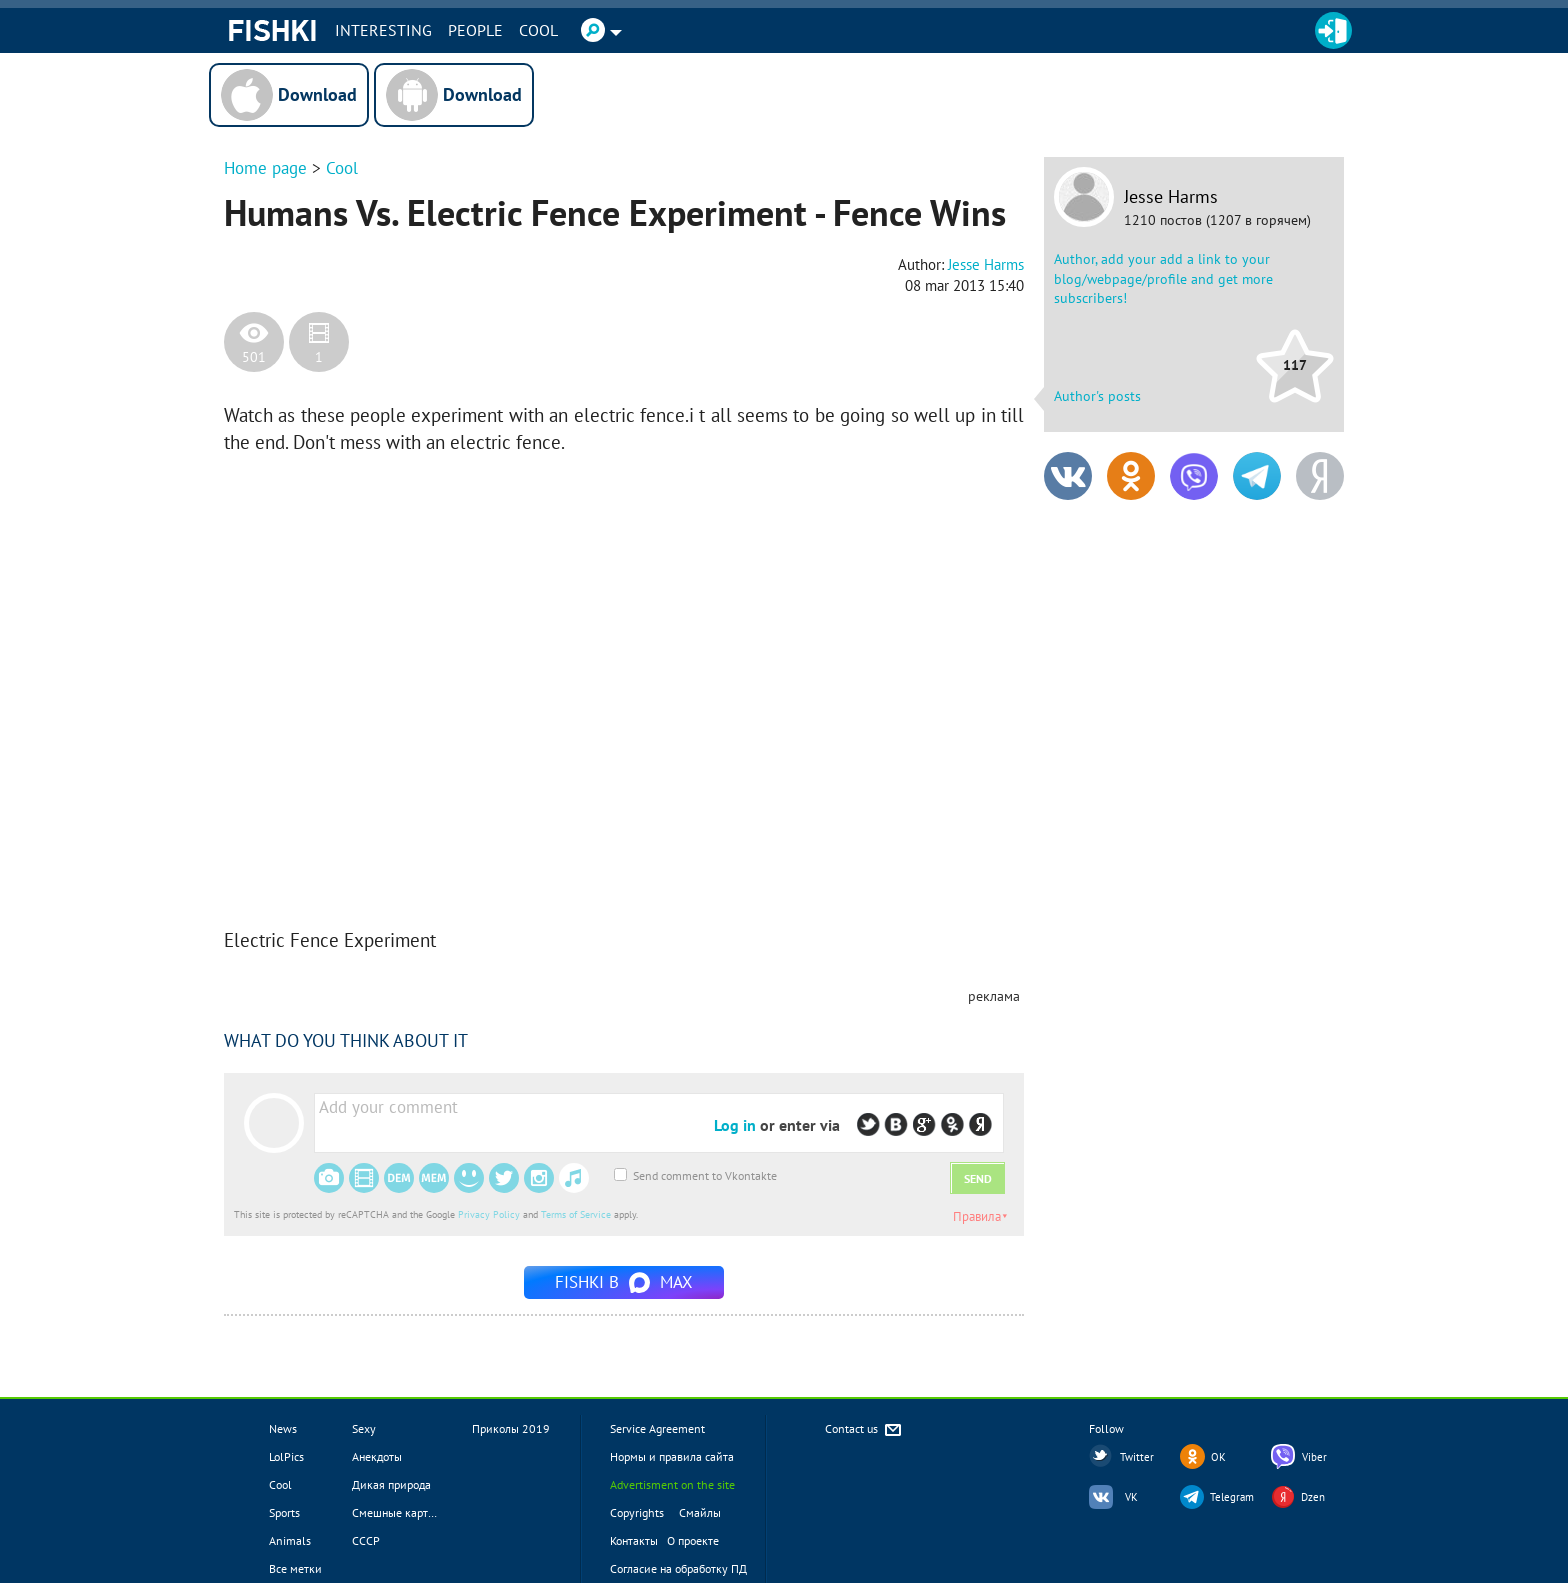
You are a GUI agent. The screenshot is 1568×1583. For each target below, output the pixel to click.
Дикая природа (391, 1484)
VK (1131, 1497)
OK (1218, 1457)
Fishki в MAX (624, 1282)
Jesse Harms (1171, 197)
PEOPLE (475, 30)
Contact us (864, 1430)
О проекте (693, 1540)
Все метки (295, 1568)
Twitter (1137, 1457)
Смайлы (700, 1512)
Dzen (1313, 1497)
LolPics (286, 1456)
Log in (735, 1125)
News (283, 1428)
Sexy (364, 1428)
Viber (1314, 1457)
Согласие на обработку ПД (678, 1568)
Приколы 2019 (511, 1428)
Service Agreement (657, 1428)
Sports (284, 1512)
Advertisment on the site (672, 1484)
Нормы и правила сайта (672, 1456)
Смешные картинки (403, 1512)
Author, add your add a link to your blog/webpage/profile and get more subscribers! (1163, 278)
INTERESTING (383, 30)
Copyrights (637, 1512)
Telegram (1232, 1497)
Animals (290, 1540)
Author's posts (1097, 396)
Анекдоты (377, 1456)
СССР (366, 1540)
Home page (265, 168)
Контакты (634, 1540)
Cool (538, 30)
